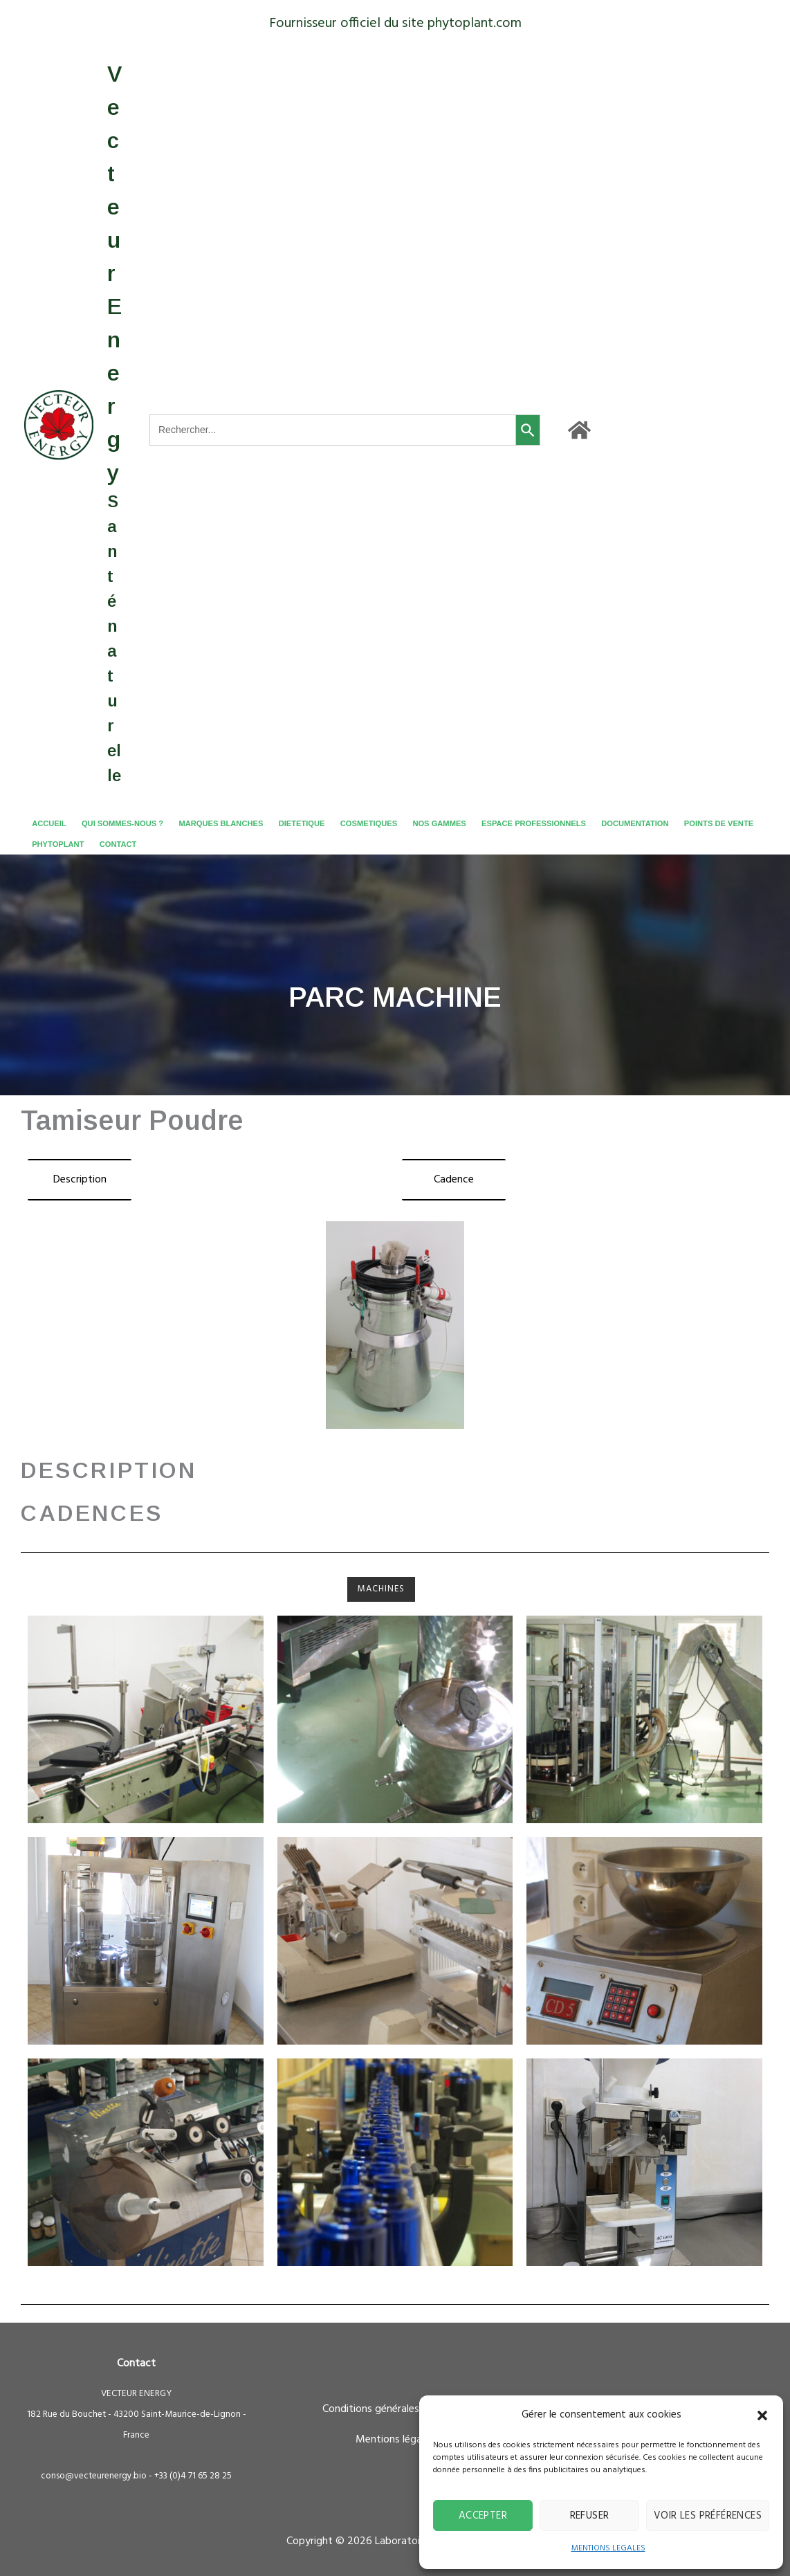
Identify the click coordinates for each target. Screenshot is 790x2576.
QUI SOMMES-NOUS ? (122, 823)
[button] (762, 2415)
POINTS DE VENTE (718, 823)
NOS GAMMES (439, 823)
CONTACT (118, 844)
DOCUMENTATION (634, 823)
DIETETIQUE (302, 823)
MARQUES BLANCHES (220, 823)
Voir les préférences (708, 2516)
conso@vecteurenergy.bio (94, 2476)
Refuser (589, 2516)
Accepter (483, 2516)
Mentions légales (395, 2440)
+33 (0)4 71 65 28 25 (193, 2476)
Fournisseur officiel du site (346, 23)
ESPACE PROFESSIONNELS (533, 823)
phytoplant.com (475, 23)
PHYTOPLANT (58, 844)
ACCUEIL (49, 823)
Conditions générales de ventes (395, 2409)
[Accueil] (579, 430)
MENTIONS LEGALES (608, 2548)
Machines (381, 1589)
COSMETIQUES (368, 823)
